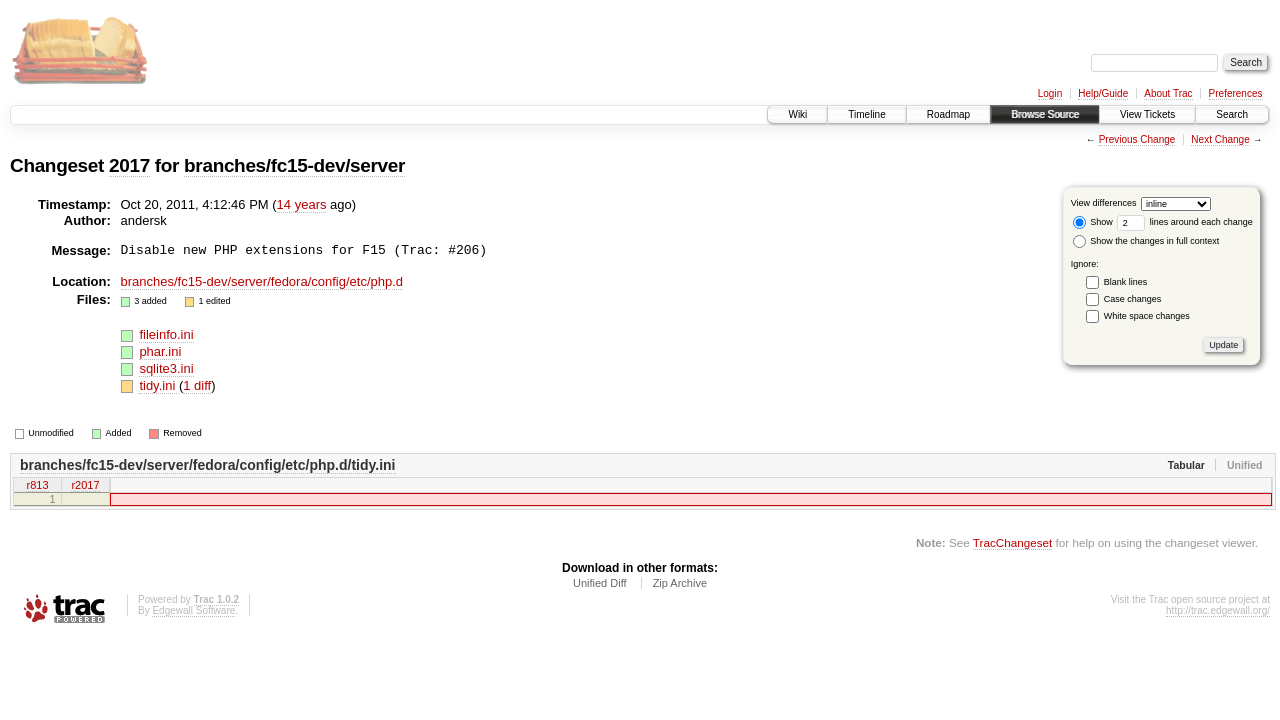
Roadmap (948, 114)
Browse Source (1045, 114)
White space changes (1147, 316)
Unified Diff (600, 586)
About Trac (1168, 93)
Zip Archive (680, 586)
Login (1050, 93)
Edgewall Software (193, 613)
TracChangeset (1012, 545)
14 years (302, 204)
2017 (129, 165)
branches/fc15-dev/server (294, 165)
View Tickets (1147, 114)
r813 (37, 486)
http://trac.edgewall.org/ (1218, 613)
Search (1232, 114)
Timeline (866, 114)
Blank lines (1126, 282)
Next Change (1220, 139)
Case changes (1133, 299)
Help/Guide (1103, 93)
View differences (1104, 203)
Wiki (797, 114)
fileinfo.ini (166, 334)
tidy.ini (159, 385)
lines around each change (1185, 222)
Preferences (1236, 93)
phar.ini (160, 351)
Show (1093, 222)
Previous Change (1137, 139)
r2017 (85, 486)
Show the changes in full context (1146, 241)
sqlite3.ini (166, 368)
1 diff (197, 385)
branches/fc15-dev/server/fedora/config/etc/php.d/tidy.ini (208, 465)
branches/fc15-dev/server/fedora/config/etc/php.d (262, 281)
